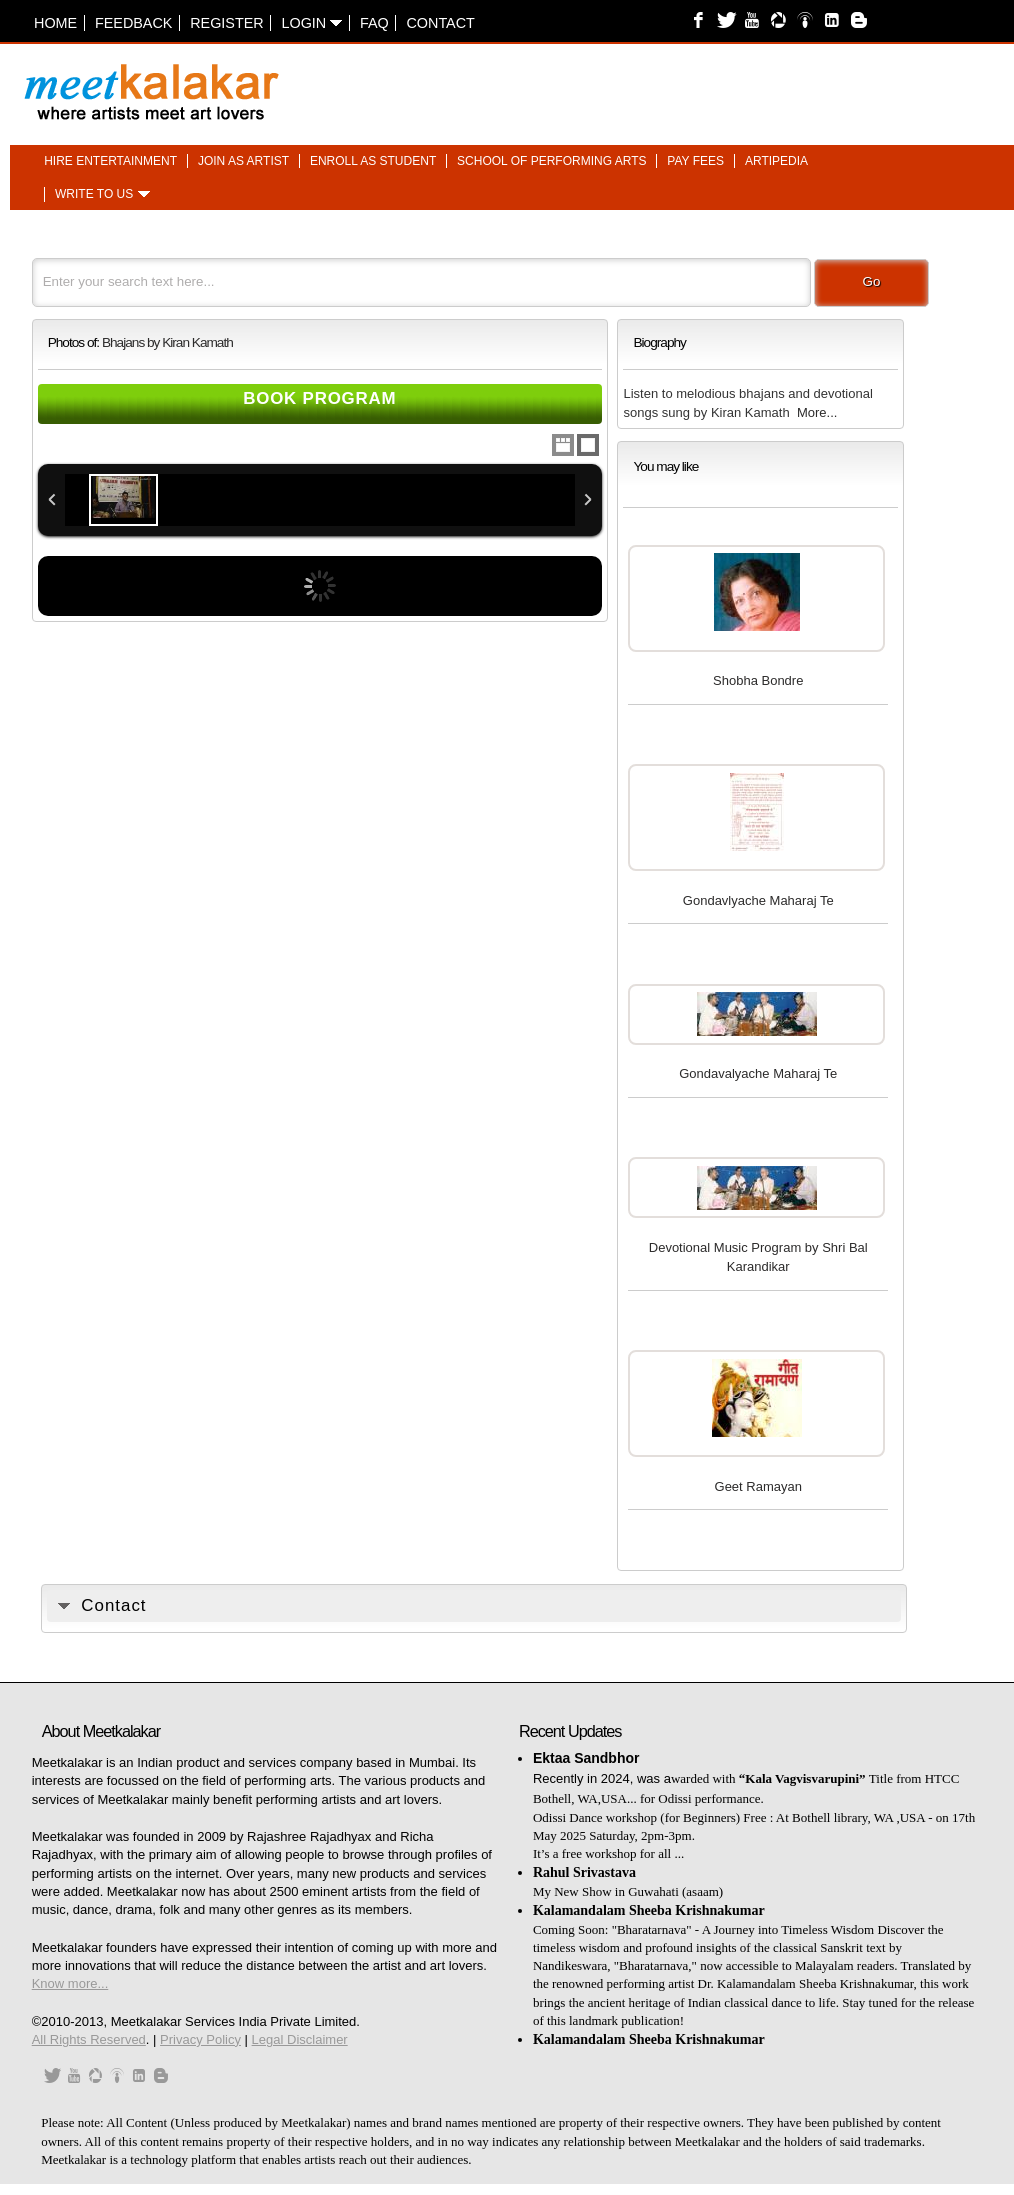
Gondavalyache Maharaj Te (758, 1073)
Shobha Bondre (758, 680)
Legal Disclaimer (300, 2039)
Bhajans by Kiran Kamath (167, 342)
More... (817, 412)
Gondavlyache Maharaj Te (758, 900)
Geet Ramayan (758, 1486)
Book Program (319, 398)
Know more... (70, 1983)
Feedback (134, 23)
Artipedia (776, 161)
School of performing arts (551, 161)
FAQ (374, 23)
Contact (440, 23)
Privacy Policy (200, 2039)
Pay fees (695, 161)
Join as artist (243, 161)
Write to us (94, 195)
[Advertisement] (753, 82)
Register (227, 23)
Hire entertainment (110, 161)
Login (311, 23)
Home (55, 23)
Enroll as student (373, 161)
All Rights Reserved (89, 2039)
